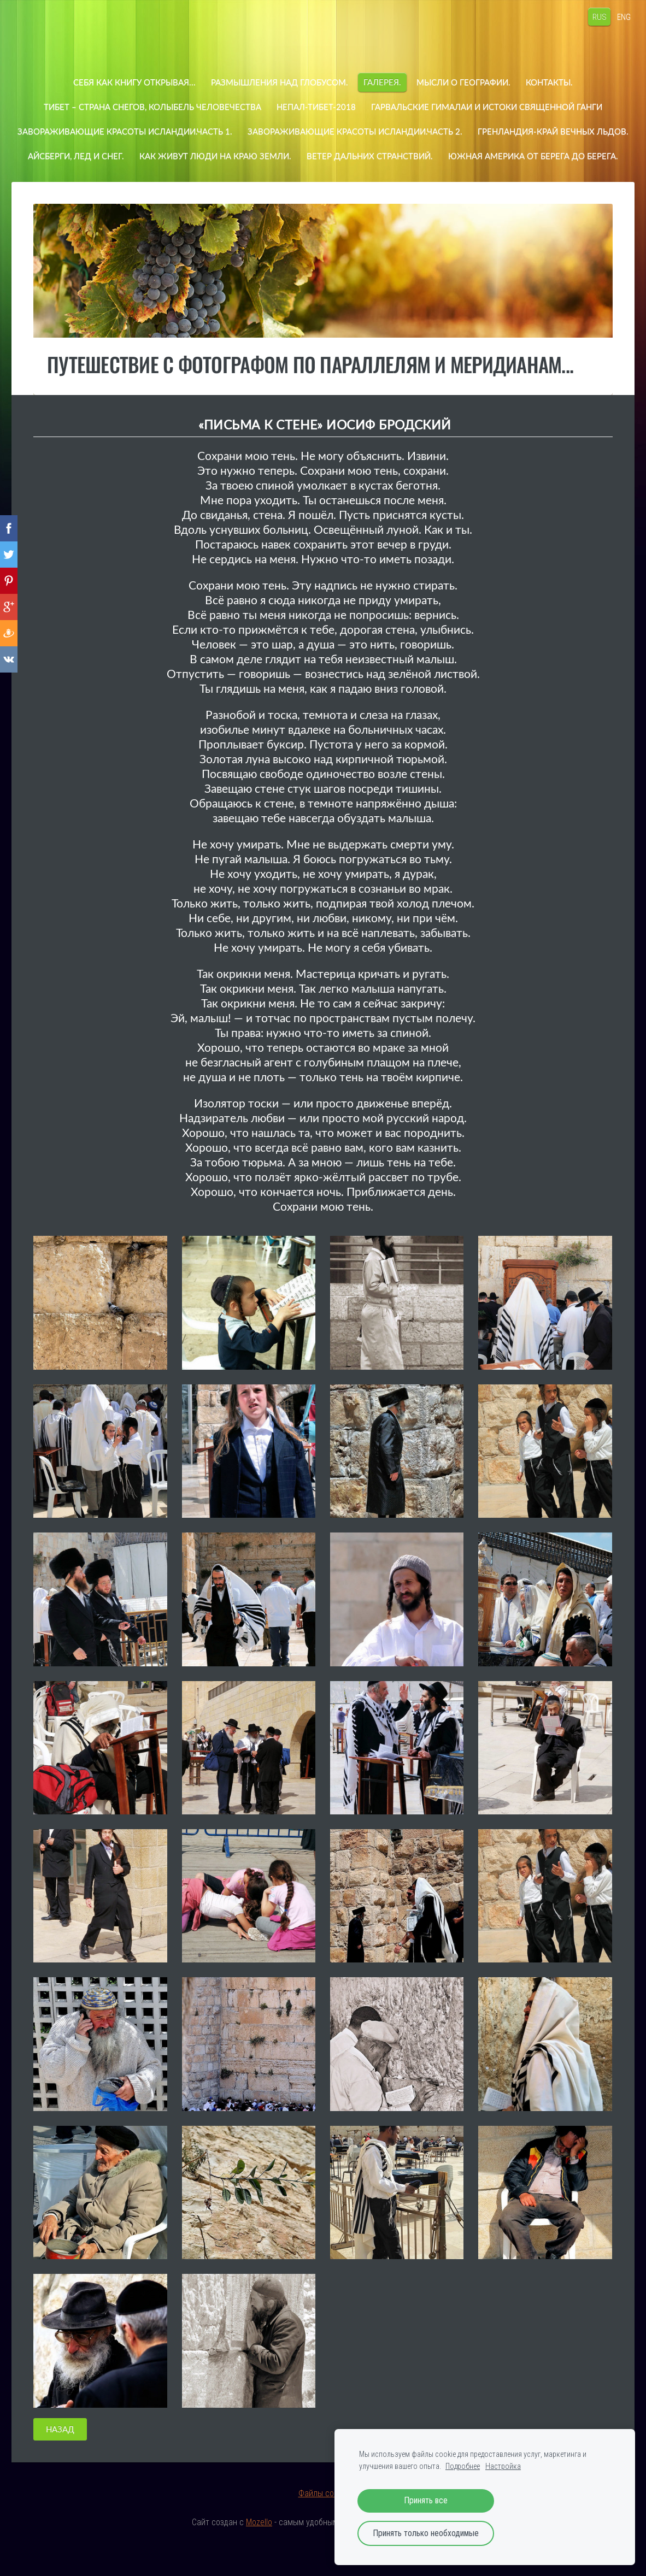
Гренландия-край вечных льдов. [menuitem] (113, 155)
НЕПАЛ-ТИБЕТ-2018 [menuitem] (316, 106)
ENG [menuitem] (613, 16)
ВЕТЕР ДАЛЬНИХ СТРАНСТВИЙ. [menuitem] (546, 155)
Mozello (259, 2547)
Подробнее (462, 2466)
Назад (60, 2453)
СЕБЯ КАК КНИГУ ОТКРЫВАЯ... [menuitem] (134, 81)
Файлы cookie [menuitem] (323, 2518)
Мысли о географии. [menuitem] (463, 81)
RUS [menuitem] (589, 16)
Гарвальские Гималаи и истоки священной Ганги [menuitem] (486, 106)
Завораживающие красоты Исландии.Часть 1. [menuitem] (208, 131)
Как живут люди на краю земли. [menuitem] (391, 155)
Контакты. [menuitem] (549, 81)
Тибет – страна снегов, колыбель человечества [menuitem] (152, 106)
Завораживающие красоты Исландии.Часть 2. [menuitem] (438, 131)
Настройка (503, 2466)
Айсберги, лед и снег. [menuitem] (252, 155)
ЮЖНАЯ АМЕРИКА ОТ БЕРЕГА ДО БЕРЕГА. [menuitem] (323, 180)
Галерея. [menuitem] (382, 81)
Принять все (426, 2501)
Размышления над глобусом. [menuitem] (279, 81)
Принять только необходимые (426, 2533)
